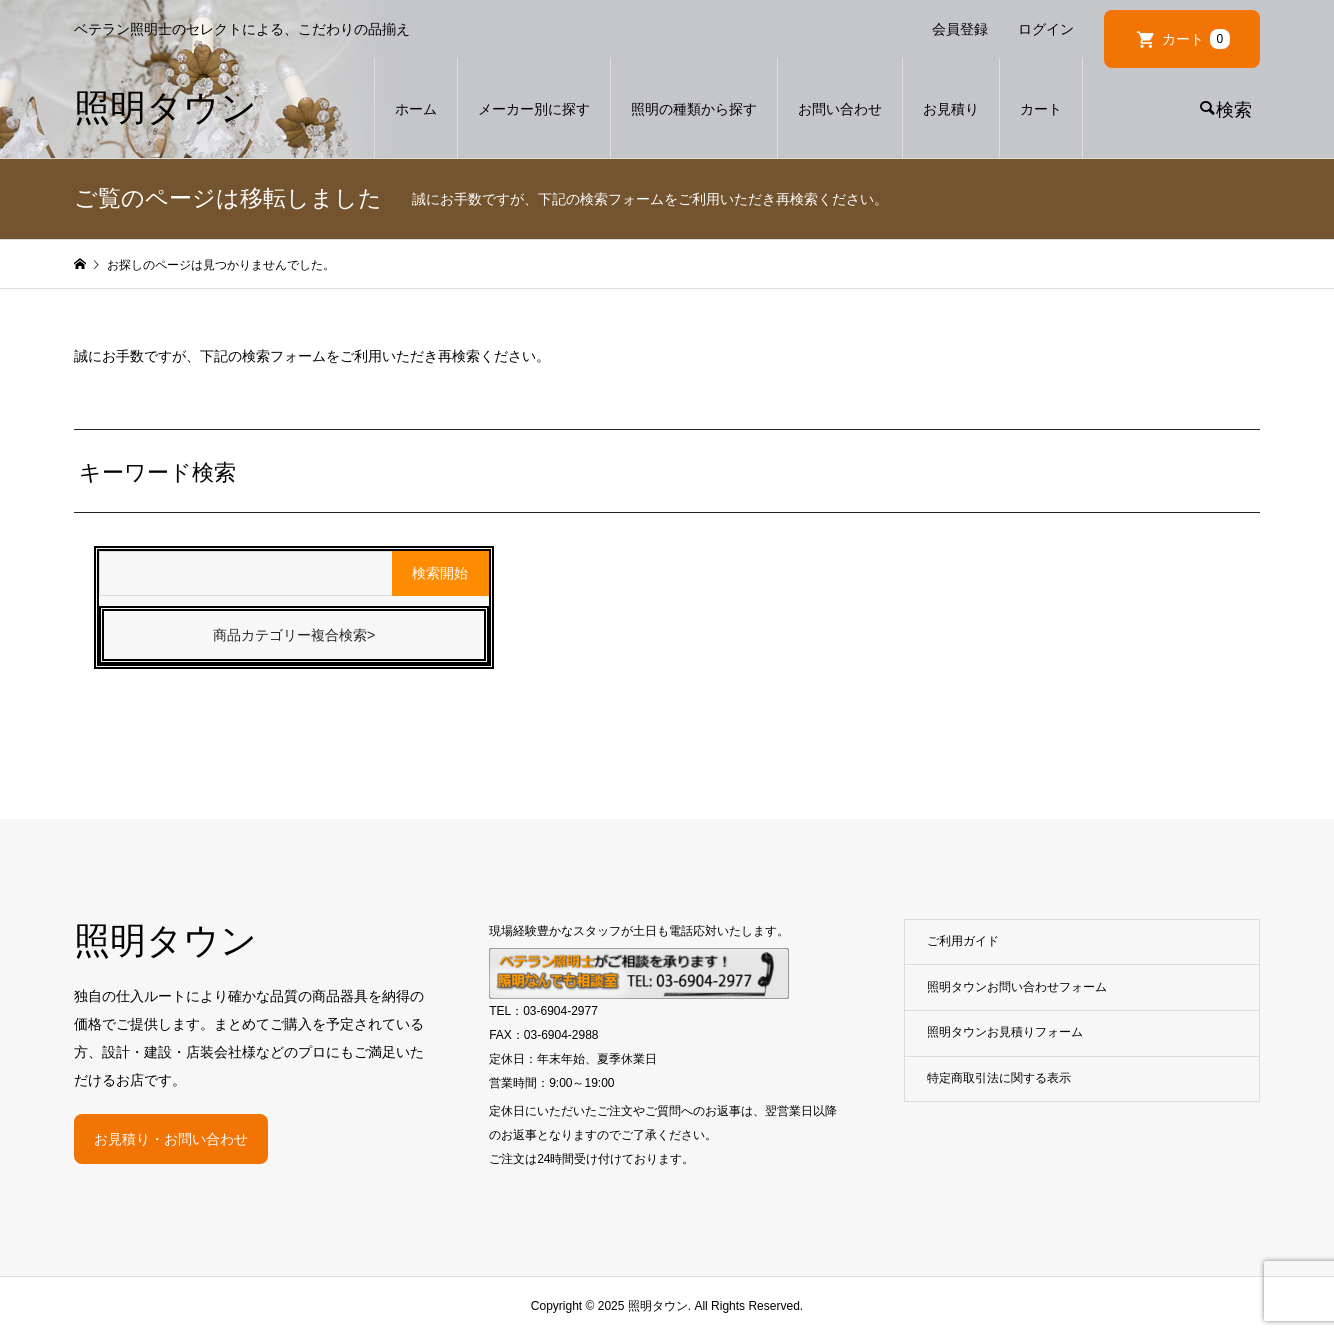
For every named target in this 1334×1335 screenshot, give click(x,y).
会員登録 (960, 29)
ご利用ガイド (963, 941)
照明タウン (165, 107)
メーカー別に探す (534, 109)
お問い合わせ (840, 109)
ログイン (1046, 29)
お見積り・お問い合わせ (171, 1139)
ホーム (416, 109)
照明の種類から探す (694, 109)
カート (1196, 39)
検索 (1234, 110)
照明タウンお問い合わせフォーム (1017, 987)
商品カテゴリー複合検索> (294, 635)
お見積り (951, 109)
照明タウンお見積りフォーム (1005, 1032)
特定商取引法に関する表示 (999, 1078)
